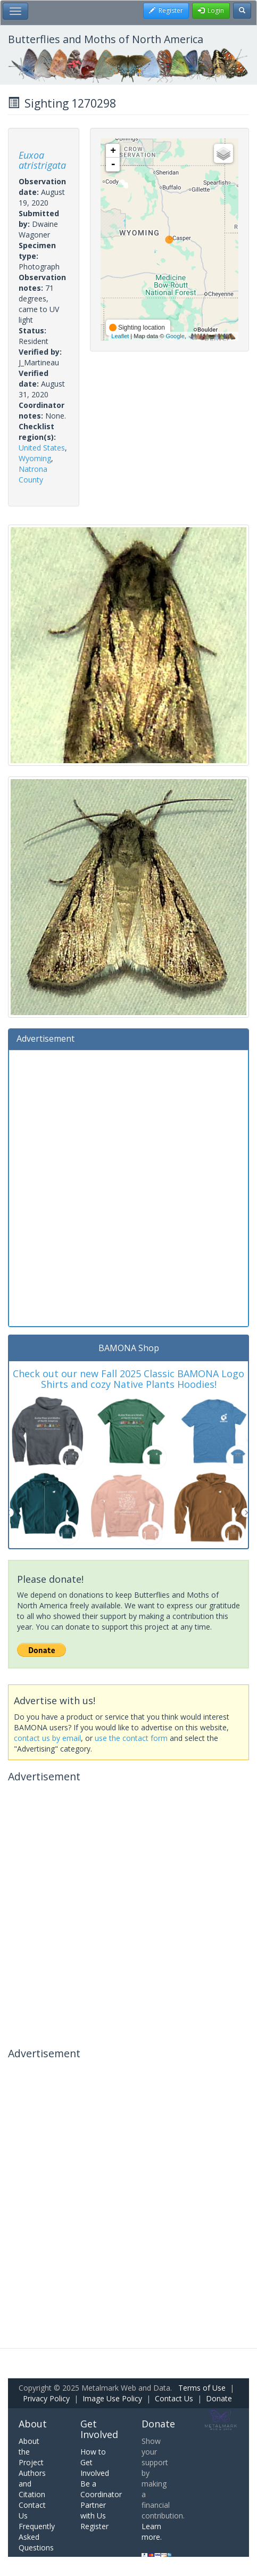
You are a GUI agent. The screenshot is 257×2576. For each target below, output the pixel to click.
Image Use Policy (112, 2398)
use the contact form (131, 1738)
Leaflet (120, 336)
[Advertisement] (128, 1186)
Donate (219, 2398)
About (33, 2423)
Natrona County (33, 474)
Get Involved (99, 2429)
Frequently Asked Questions (37, 2537)
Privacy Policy (46, 2398)
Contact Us (174, 2398)
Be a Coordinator (101, 2489)
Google (174, 336)
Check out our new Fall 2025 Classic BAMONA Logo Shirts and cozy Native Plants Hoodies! (128, 1379)
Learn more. (152, 2531)
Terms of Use (202, 2388)
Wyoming (35, 458)
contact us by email (47, 1738)
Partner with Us (93, 2510)
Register (94, 2526)
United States (42, 448)
